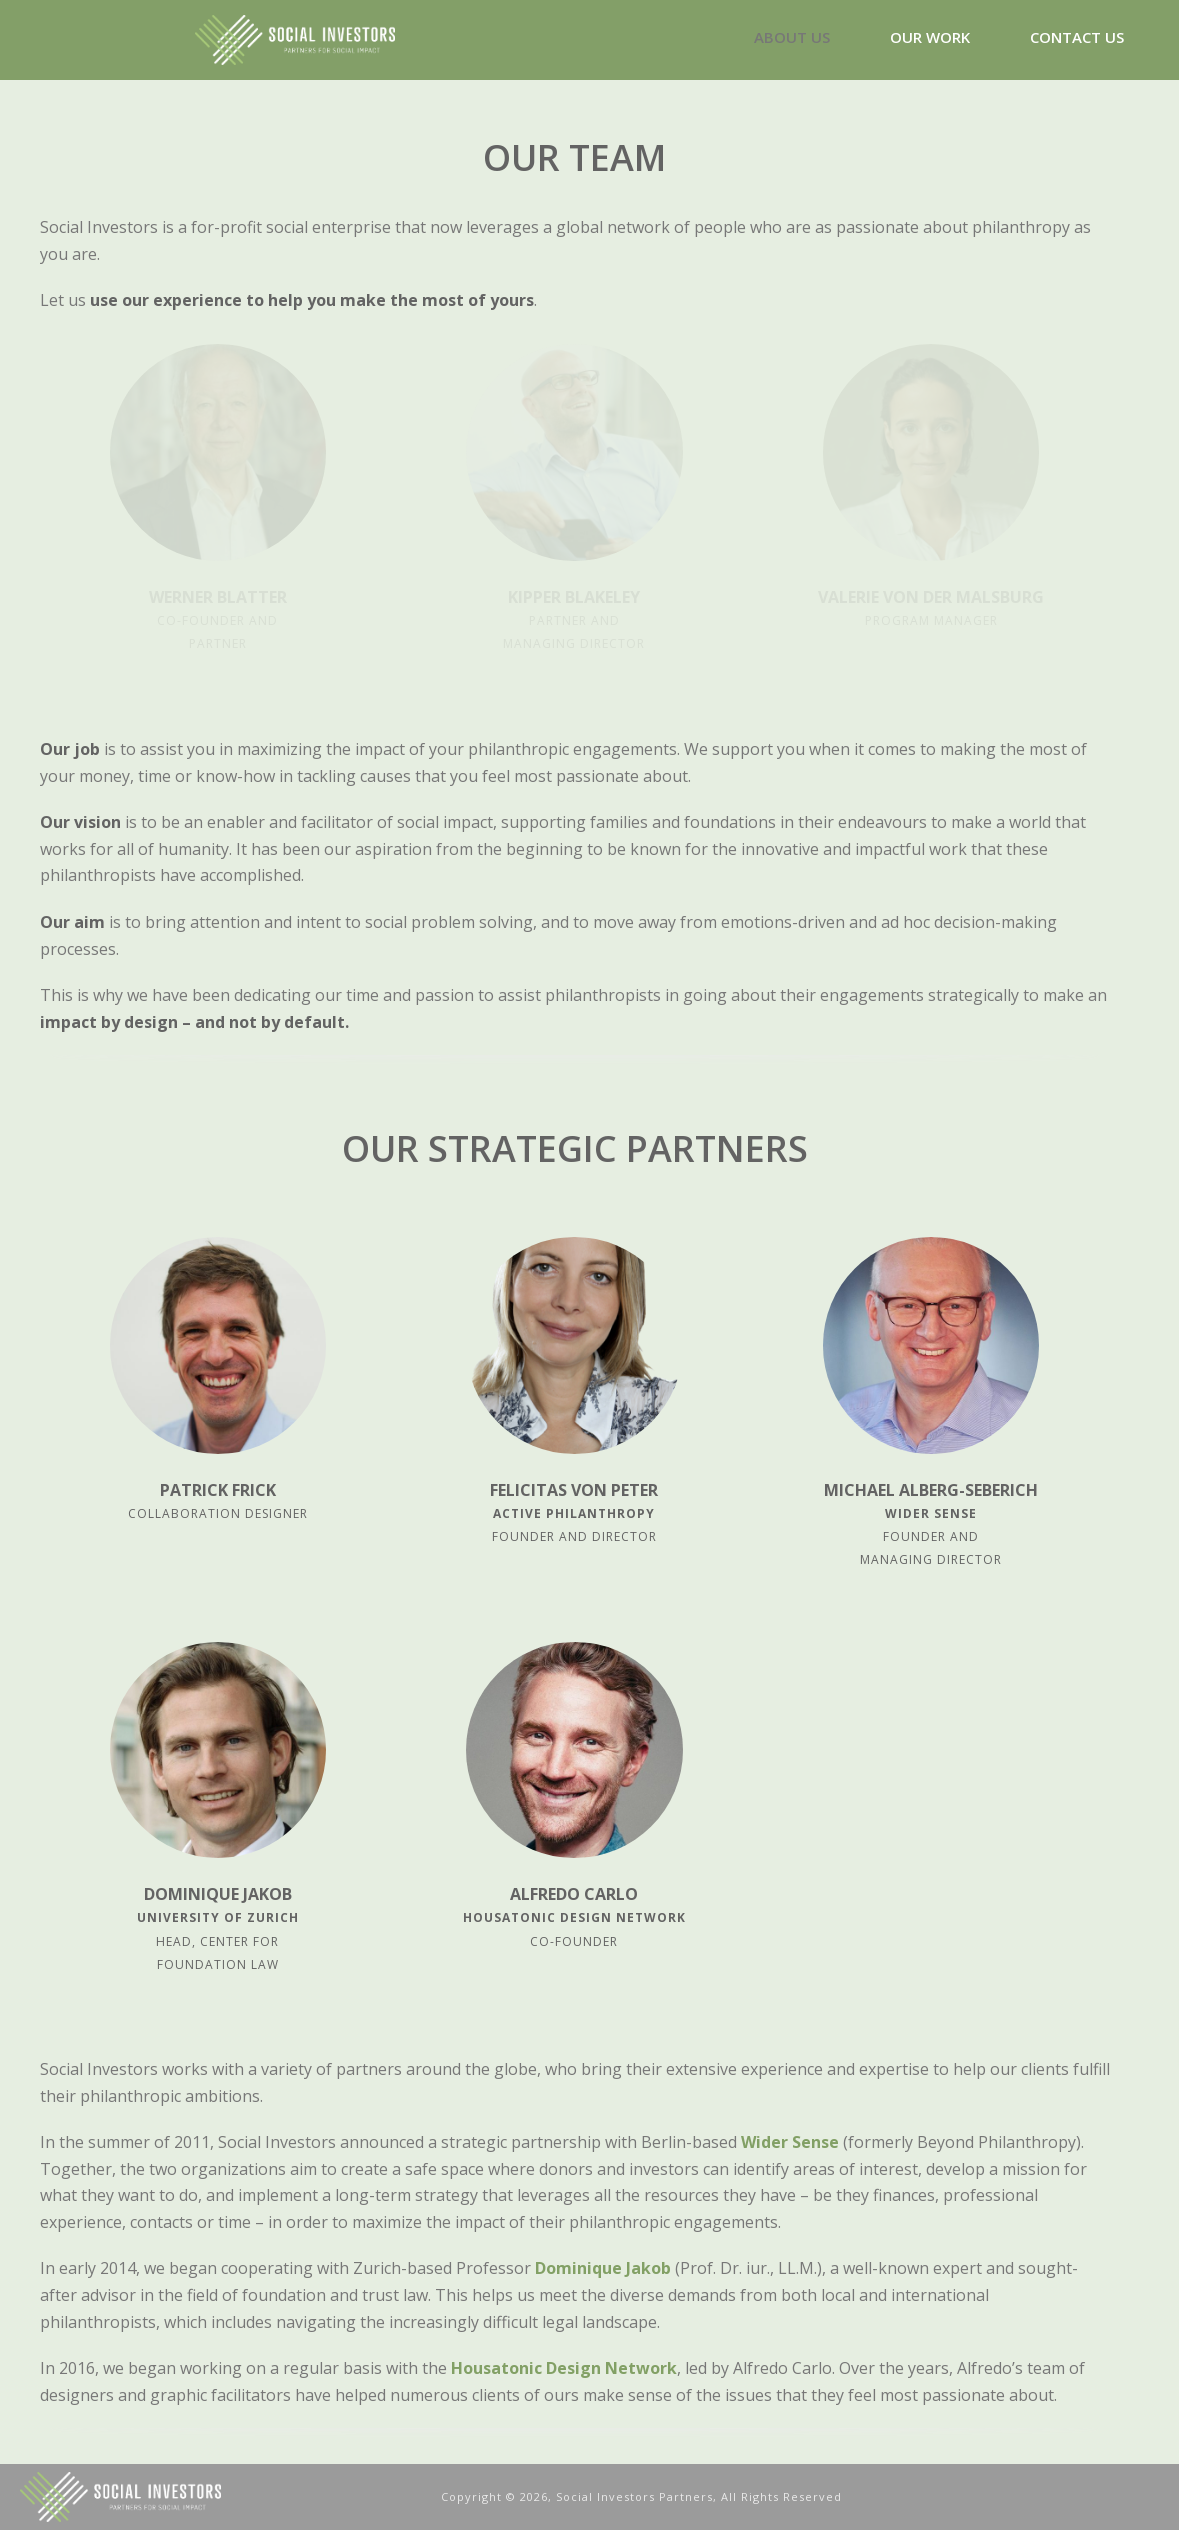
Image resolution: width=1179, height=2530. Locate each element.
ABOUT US (792, 37)
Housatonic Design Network (564, 2368)
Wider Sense (790, 2142)
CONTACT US (1077, 37)
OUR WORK (930, 37)
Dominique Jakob (603, 2268)
